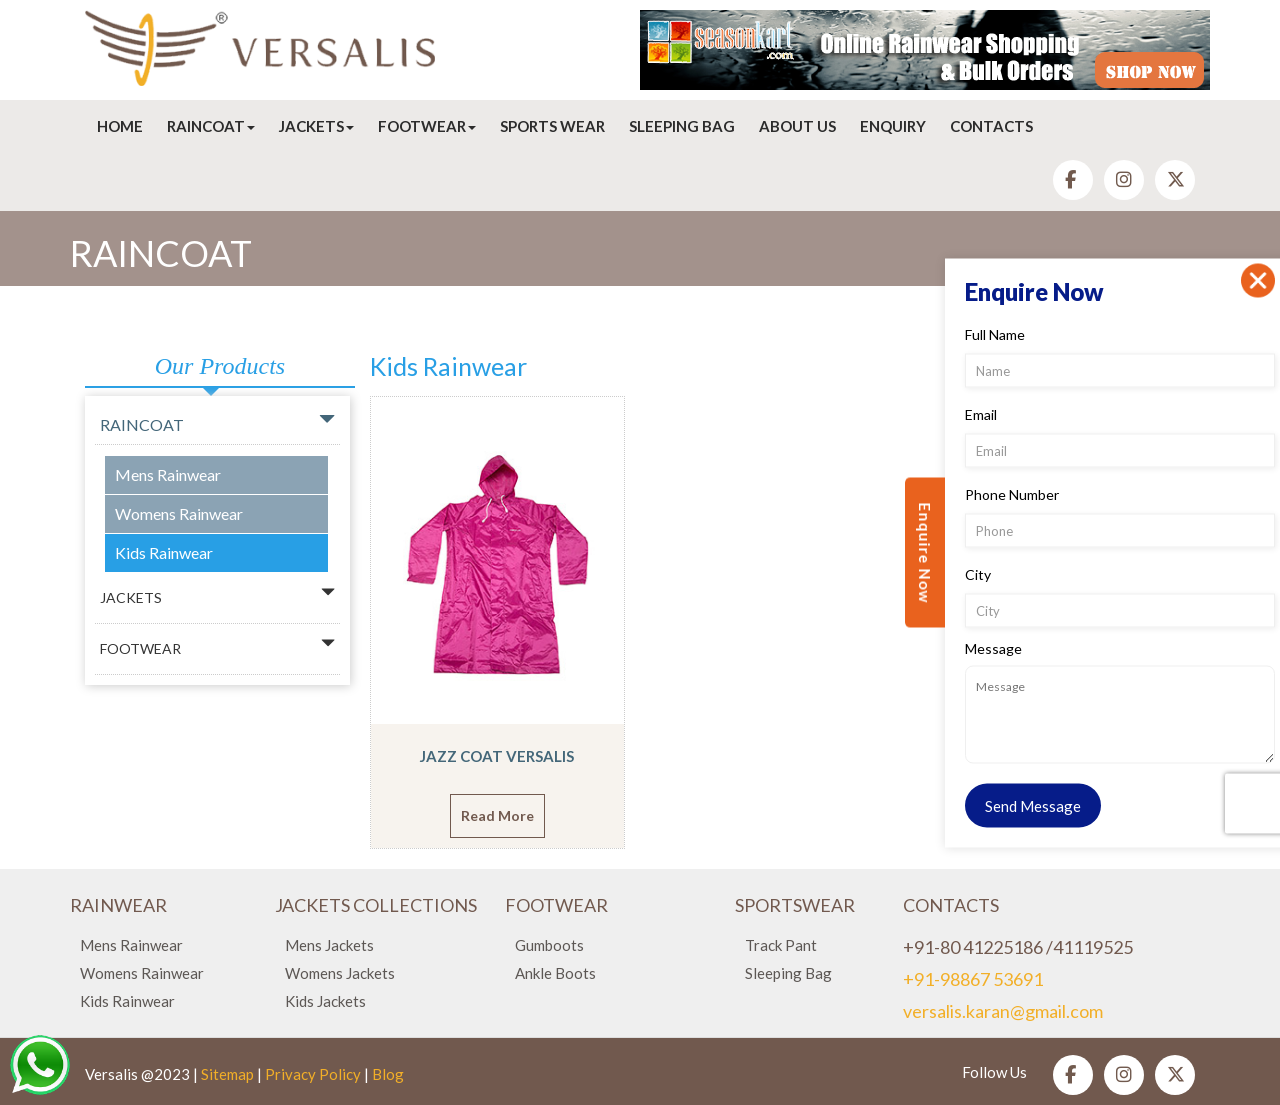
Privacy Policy (313, 1074)
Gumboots (549, 945)
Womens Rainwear (179, 513)
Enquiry (893, 126)
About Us (797, 126)
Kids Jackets (325, 1001)
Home (120, 126)
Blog (388, 1074)
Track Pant (781, 945)
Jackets (316, 126)
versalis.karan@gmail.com (1003, 1011)
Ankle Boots (555, 973)
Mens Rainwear (168, 474)
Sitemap (227, 1074)
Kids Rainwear (164, 552)
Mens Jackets (329, 945)
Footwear (427, 126)
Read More (497, 815)
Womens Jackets (340, 973)
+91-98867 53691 (973, 979)
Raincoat (211, 126)
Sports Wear (552, 126)
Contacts (991, 126)
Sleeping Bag (682, 126)
